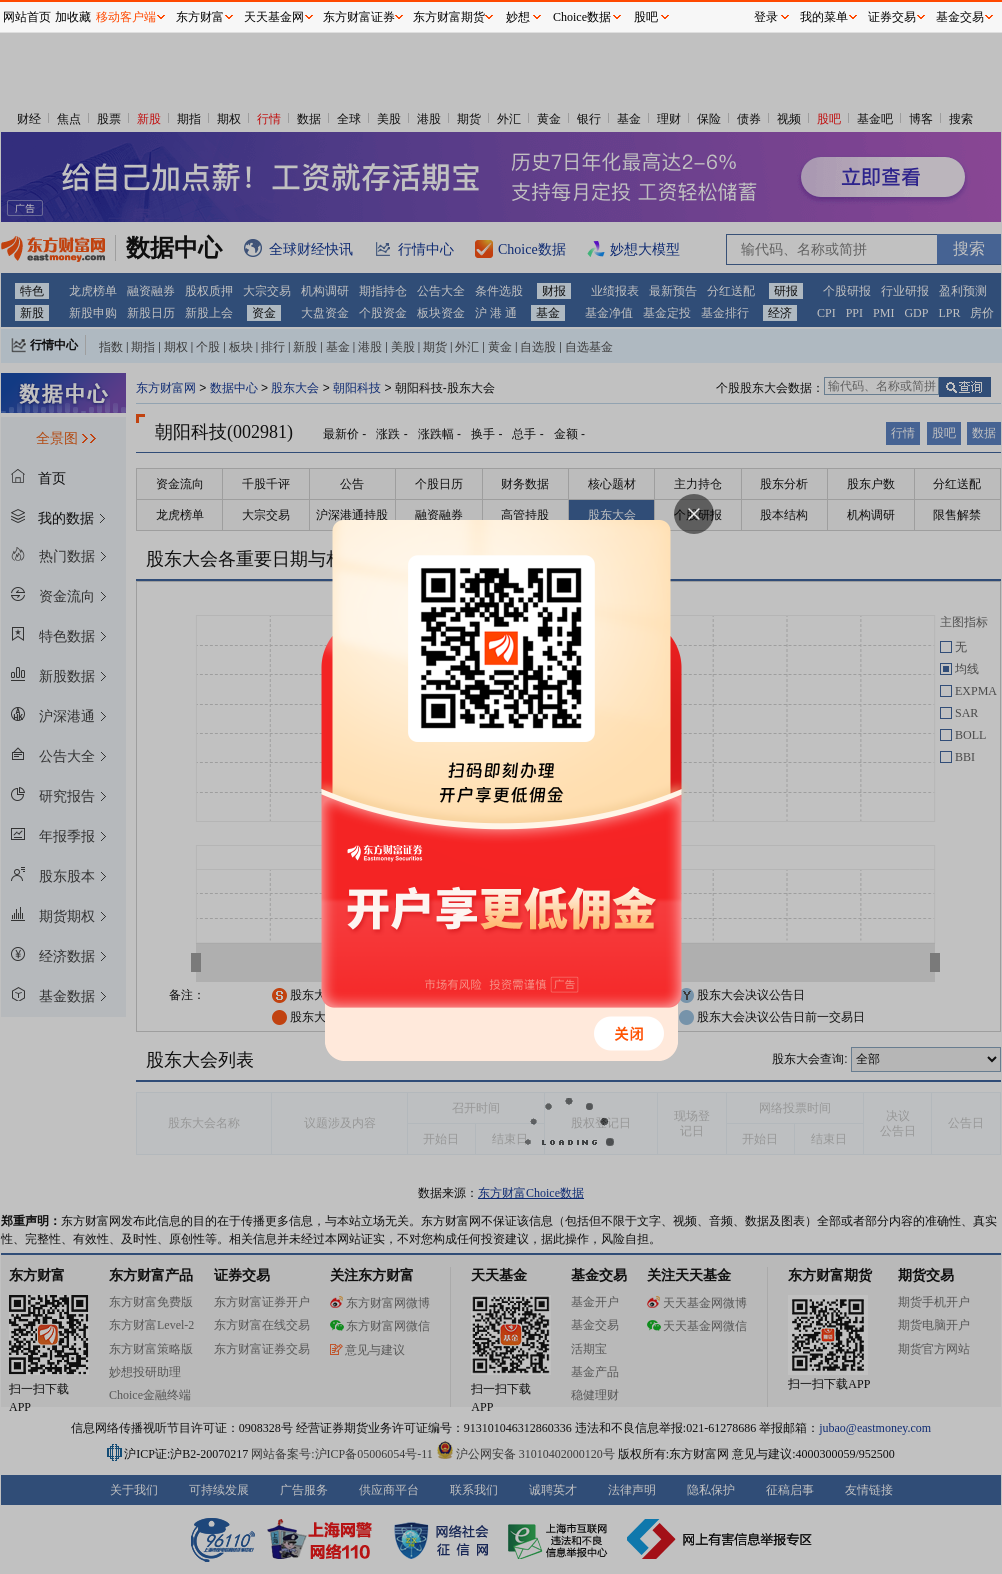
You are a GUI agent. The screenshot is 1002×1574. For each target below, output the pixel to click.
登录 (766, 17)
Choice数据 (582, 17)
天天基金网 (274, 17)
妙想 (518, 17)
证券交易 (892, 17)
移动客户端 (126, 17)
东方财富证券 (359, 17)
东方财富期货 (449, 17)
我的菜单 (824, 17)
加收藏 (73, 17)
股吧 (646, 17)
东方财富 (200, 17)
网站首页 (27, 17)
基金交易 (960, 17)
